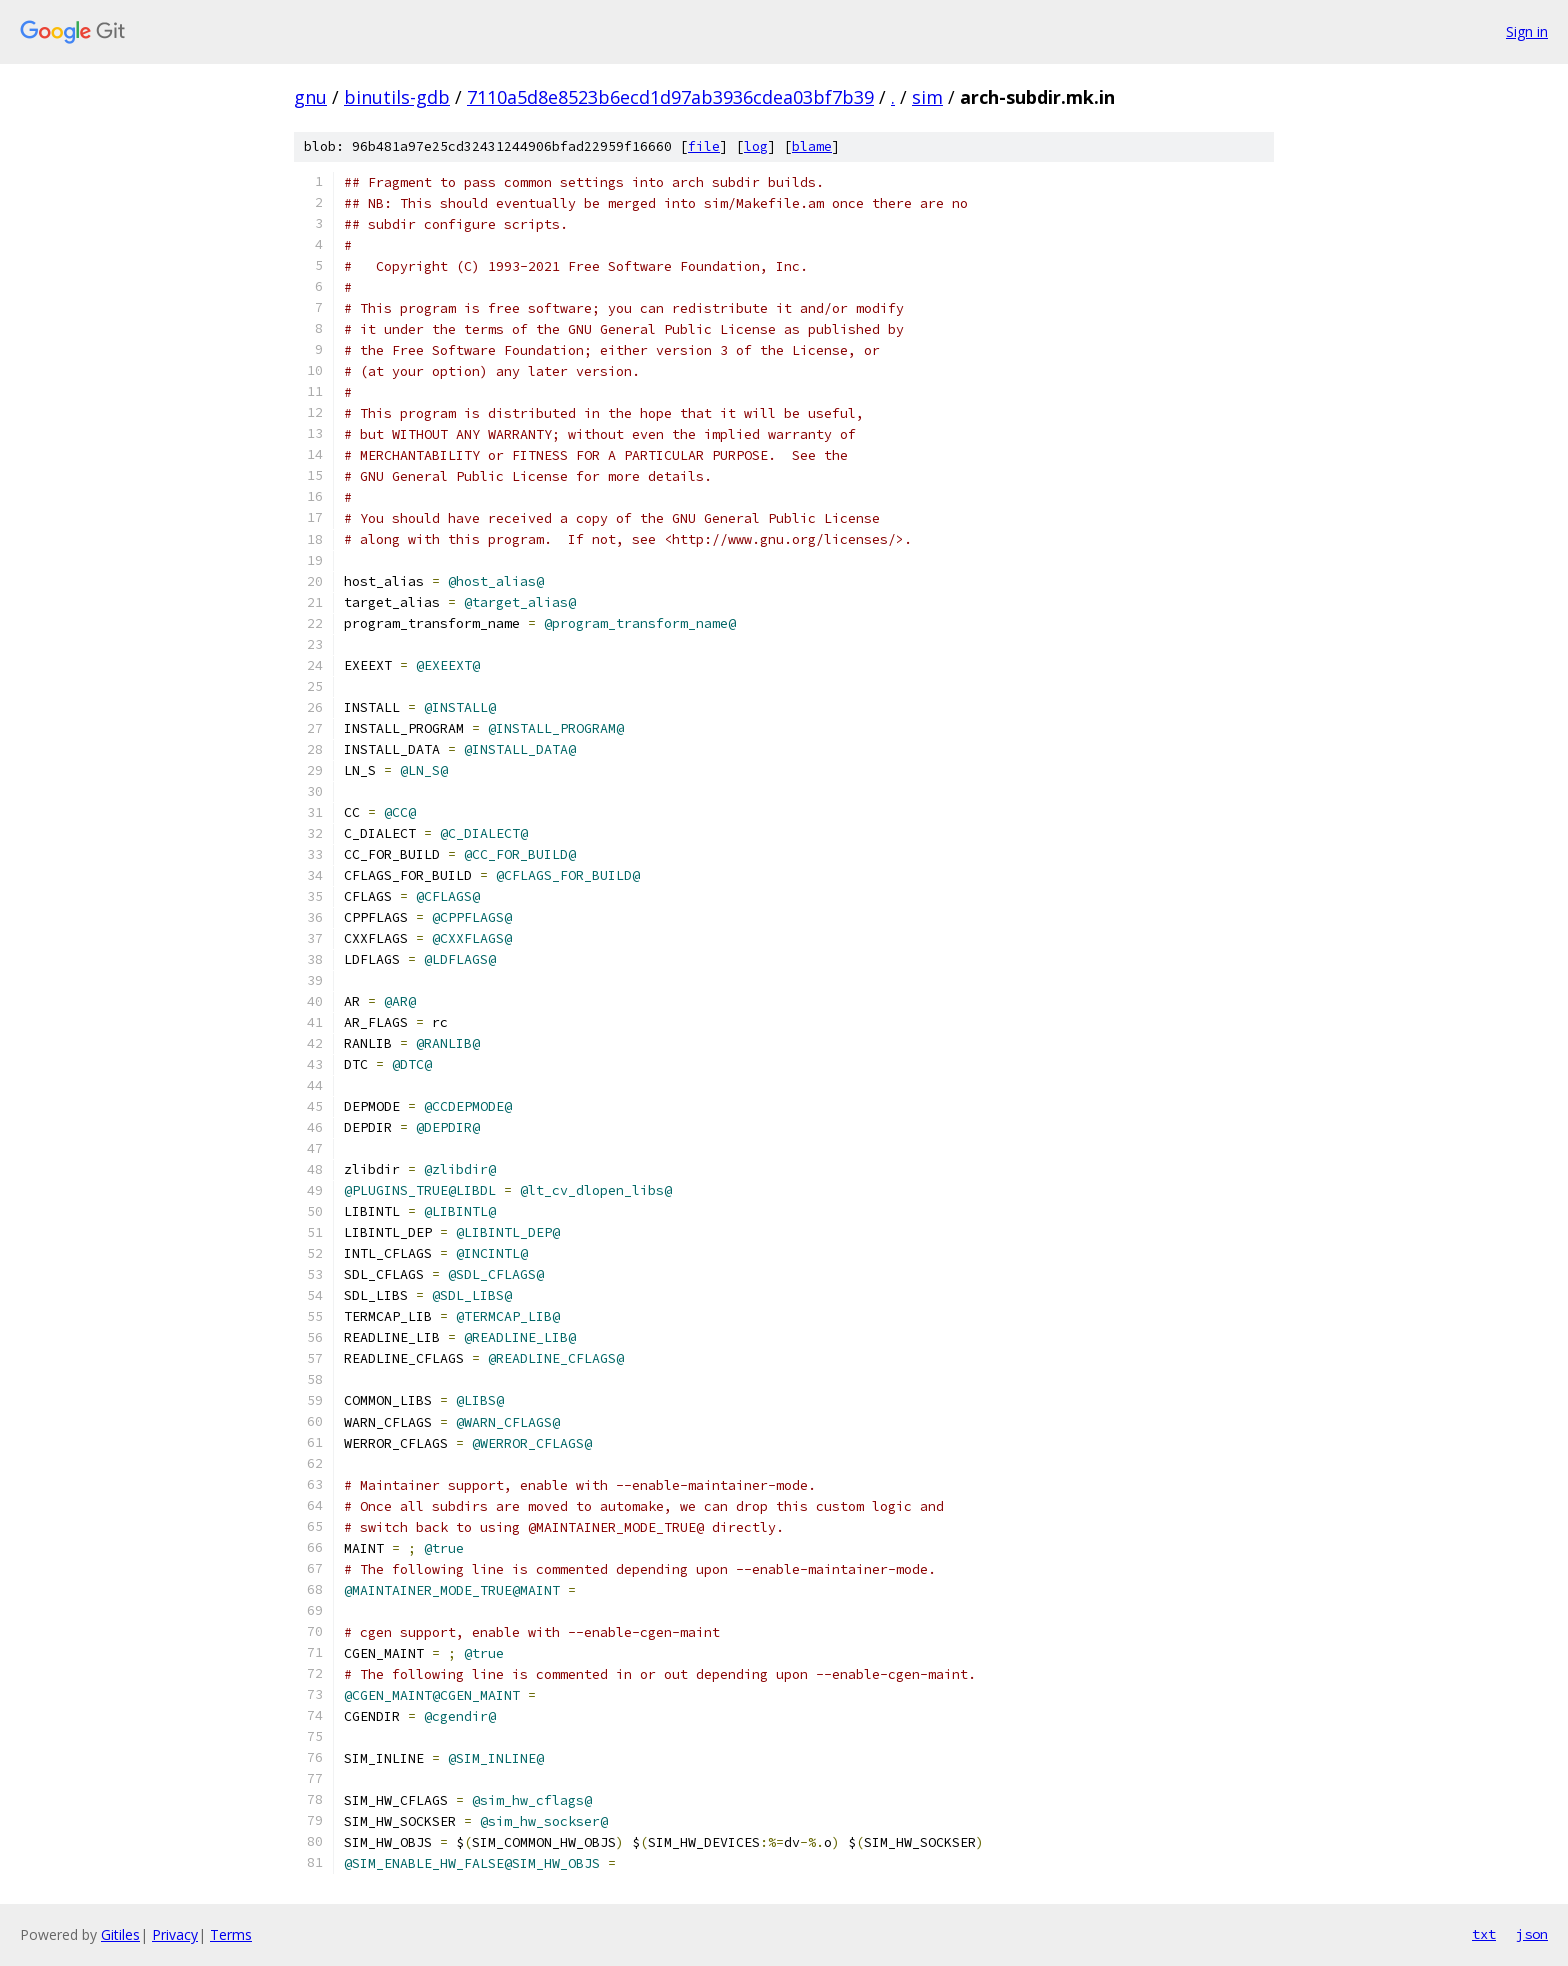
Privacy (175, 1934)
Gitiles (120, 1934)
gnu (310, 97)
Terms (231, 1934)
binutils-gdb (397, 97)
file (704, 146)
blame (812, 146)
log (756, 146)
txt (1484, 1934)
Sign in (1527, 31)
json (1532, 1934)
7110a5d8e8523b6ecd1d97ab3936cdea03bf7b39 (670, 97)
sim (927, 97)
